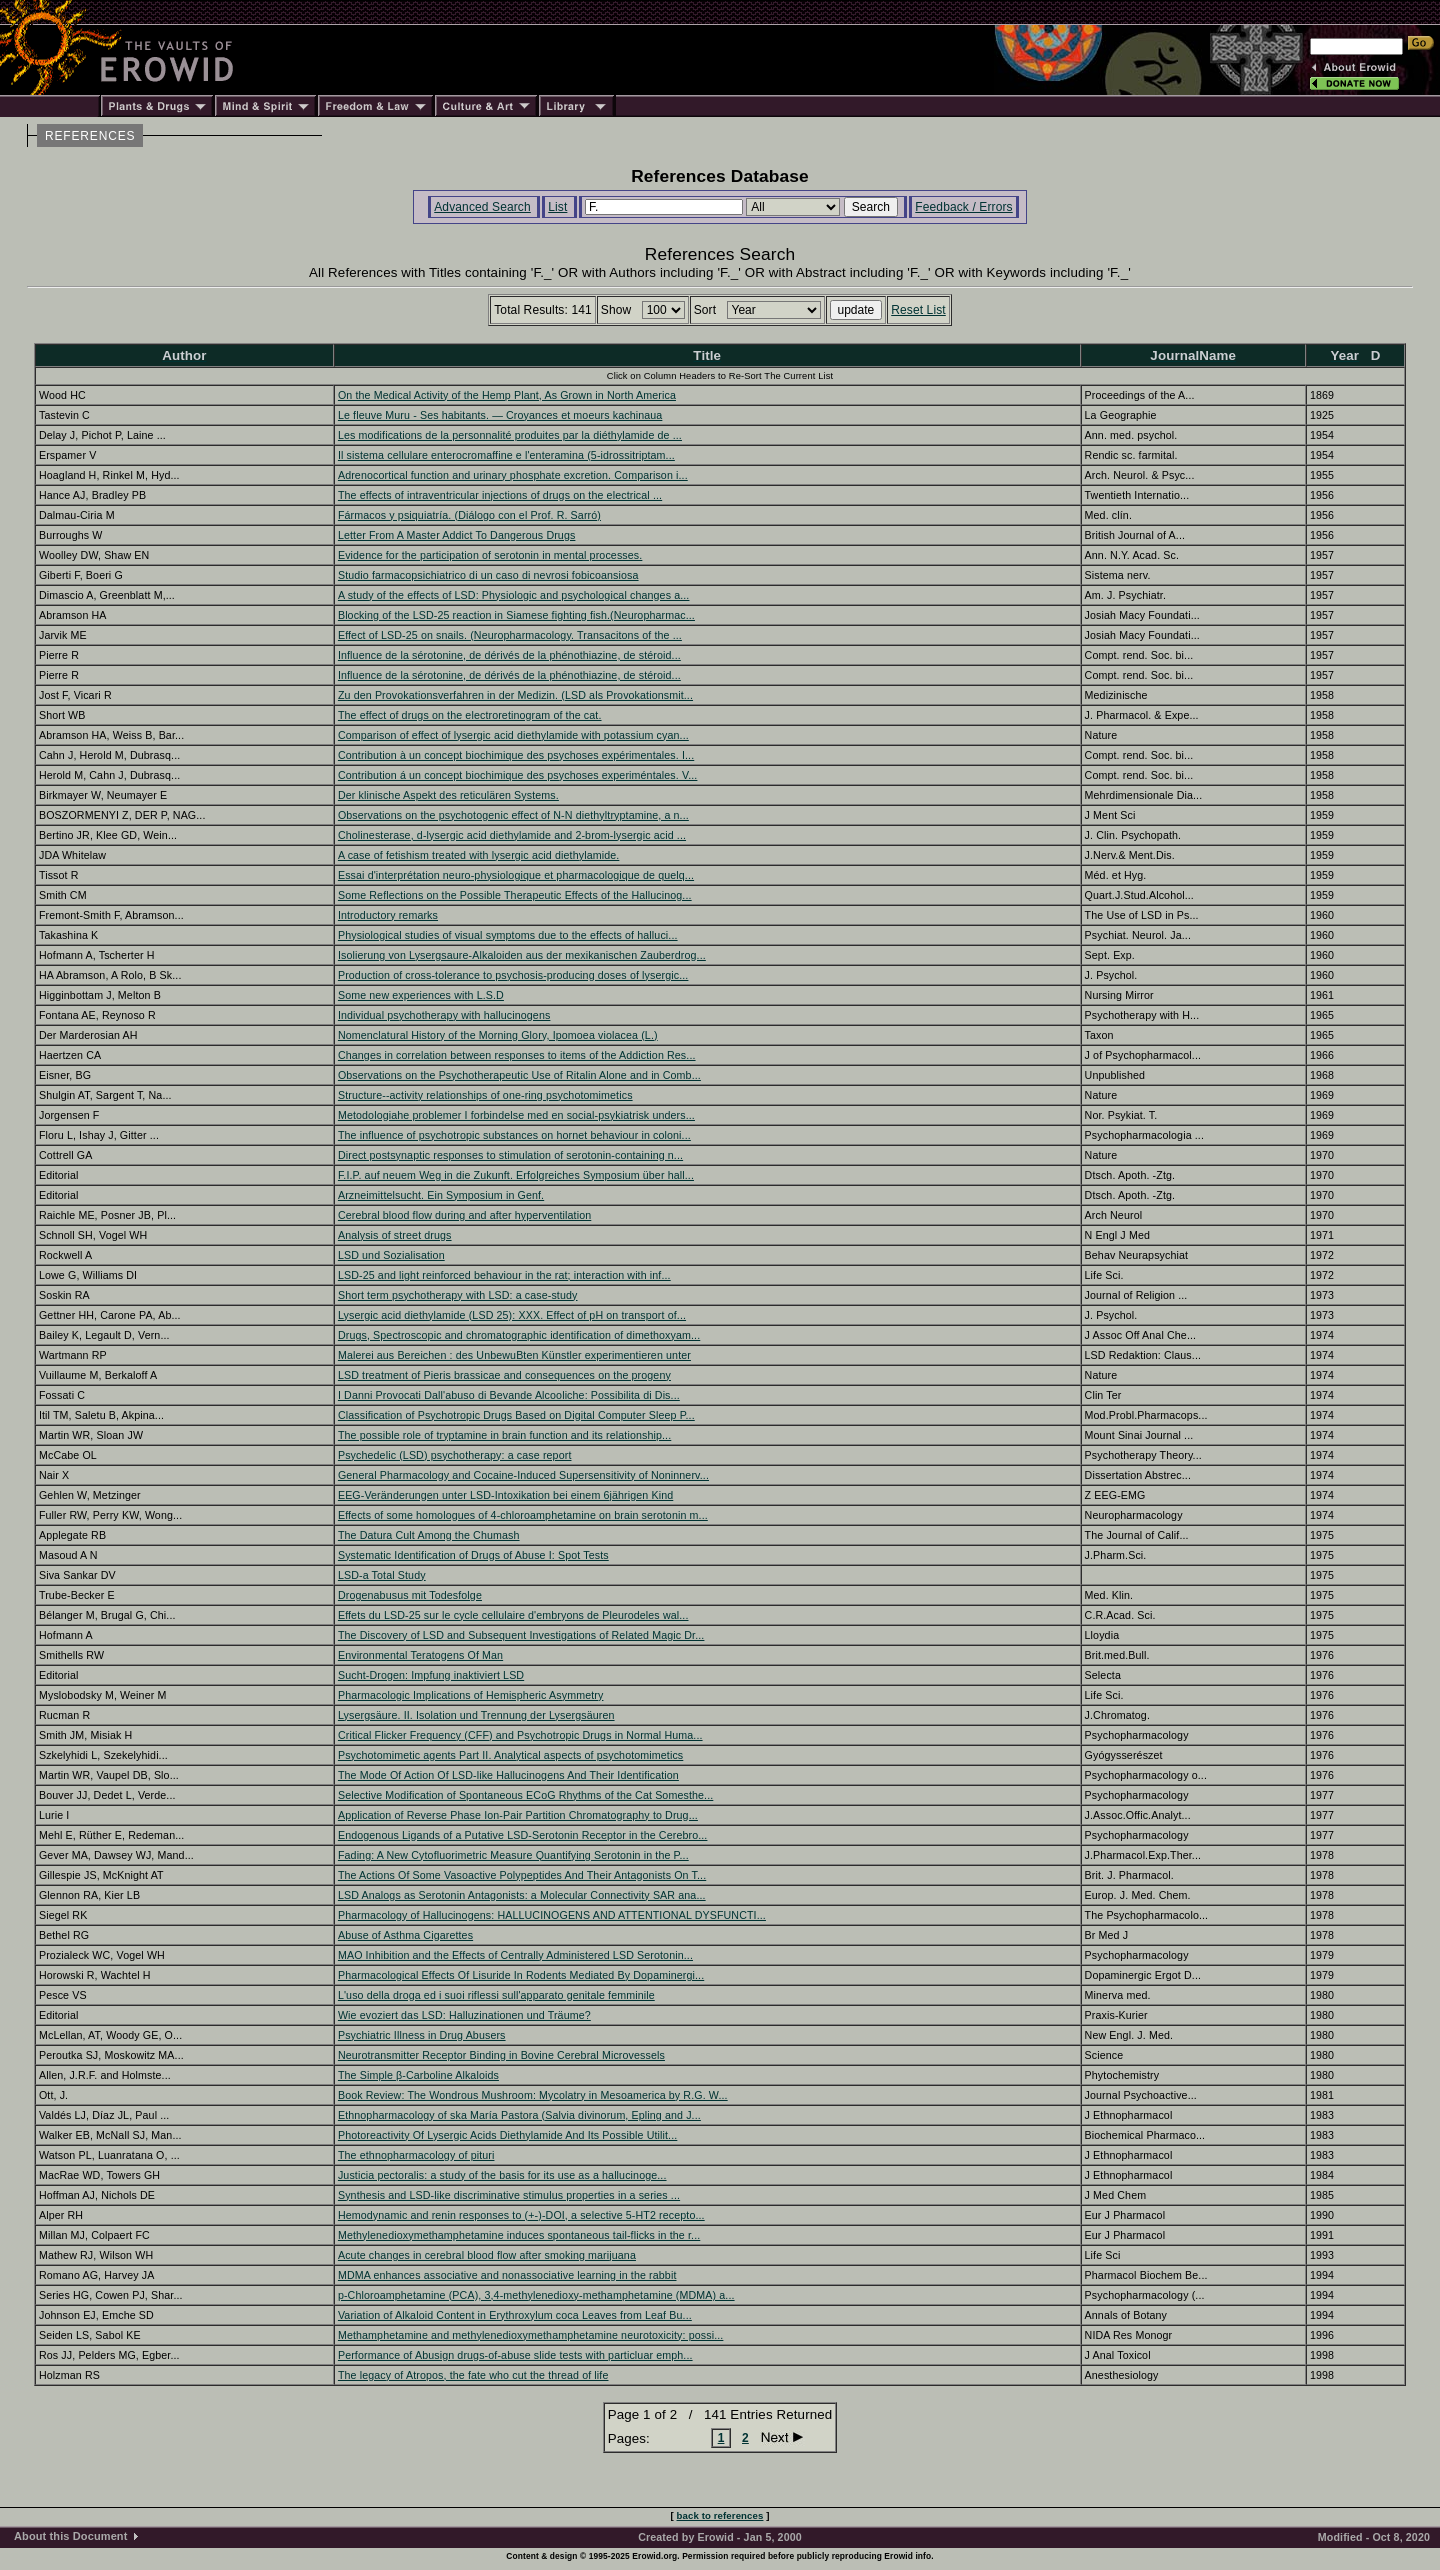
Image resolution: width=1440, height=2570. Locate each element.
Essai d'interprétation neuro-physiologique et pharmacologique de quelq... (516, 875)
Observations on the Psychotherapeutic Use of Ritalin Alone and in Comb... (519, 1075)
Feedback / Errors (963, 207)
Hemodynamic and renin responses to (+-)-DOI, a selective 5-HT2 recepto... (521, 2215)
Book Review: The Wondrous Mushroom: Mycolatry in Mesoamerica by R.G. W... (533, 2095)
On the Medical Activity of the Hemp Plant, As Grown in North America (507, 395)
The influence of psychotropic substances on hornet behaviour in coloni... (514, 1135)
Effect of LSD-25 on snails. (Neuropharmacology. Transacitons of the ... (510, 635)
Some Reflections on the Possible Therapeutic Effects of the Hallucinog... (515, 895)
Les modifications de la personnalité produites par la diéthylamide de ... (510, 435)
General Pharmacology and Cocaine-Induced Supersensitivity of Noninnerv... (523, 1475)
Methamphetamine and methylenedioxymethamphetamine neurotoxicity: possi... (530, 2335)
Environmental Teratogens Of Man (420, 1655)
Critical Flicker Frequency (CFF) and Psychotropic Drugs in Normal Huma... (520, 1735)
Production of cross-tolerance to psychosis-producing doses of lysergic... (513, 975)
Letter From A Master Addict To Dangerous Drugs (457, 535)
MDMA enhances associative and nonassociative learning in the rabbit (507, 2275)
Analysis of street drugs (395, 1235)
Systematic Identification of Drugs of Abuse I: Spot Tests (473, 1555)
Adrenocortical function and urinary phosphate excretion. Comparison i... (513, 475)
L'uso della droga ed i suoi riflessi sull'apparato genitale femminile (496, 1995)
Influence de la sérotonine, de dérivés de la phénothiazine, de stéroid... (509, 655)
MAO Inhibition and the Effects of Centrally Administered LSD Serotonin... (515, 1955)
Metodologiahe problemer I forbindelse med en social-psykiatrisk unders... (516, 1115)
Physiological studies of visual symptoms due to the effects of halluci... (508, 935)
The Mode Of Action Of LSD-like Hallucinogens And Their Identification (508, 1775)
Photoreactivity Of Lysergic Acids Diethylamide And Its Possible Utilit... (507, 2135)
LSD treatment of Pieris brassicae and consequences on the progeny (504, 1375)
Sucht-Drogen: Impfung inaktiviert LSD (431, 1675)
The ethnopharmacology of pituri (416, 2155)
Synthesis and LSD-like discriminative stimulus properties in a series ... (509, 2195)
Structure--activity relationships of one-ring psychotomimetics (485, 1095)
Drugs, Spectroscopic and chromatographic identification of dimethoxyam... (519, 1335)
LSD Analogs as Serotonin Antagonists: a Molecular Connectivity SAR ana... (522, 1895)
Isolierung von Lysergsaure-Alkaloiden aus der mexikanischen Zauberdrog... (522, 955)
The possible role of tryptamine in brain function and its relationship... (504, 1435)
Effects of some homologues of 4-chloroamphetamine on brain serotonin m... (523, 1515)
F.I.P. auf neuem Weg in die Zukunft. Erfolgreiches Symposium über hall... (516, 1175)
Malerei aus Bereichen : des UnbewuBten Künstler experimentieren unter (514, 1355)
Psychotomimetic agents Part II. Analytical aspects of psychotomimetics (510, 1755)
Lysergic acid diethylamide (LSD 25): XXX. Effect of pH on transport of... (512, 1315)
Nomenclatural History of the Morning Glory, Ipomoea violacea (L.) (498, 1035)
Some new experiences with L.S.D (421, 995)
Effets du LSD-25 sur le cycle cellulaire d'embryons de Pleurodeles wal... (513, 1615)
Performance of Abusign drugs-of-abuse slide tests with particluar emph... (515, 2355)
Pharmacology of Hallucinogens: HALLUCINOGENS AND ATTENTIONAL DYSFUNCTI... (552, 1915)
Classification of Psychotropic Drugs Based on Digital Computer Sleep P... (516, 1415)
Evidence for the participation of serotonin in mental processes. (490, 555)
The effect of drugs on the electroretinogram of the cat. (470, 715)
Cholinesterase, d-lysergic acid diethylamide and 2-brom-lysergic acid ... (512, 835)
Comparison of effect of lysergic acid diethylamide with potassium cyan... (513, 735)
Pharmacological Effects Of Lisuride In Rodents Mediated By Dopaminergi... (521, 1975)
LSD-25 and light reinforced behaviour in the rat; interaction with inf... (504, 1275)
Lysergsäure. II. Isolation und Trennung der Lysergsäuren (476, 1715)
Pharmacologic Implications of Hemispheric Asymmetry (471, 1695)
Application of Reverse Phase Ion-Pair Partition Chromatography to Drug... (518, 1815)
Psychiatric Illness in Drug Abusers (422, 2035)
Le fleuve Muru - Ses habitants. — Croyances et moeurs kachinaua (500, 415)
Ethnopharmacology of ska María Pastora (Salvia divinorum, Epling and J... (519, 2115)
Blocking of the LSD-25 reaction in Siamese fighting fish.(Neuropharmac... (516, 615)
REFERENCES (90, 136)
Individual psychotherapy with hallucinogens (444, 1015)
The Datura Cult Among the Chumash (429, 1535)
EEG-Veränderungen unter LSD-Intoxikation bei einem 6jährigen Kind (505, 1495)
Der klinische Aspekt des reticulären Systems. (448, 795)
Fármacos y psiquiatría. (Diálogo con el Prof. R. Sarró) (469, 515)
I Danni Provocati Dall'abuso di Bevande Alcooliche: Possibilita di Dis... (509, 1395)
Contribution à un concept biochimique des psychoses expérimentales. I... (516, 755)
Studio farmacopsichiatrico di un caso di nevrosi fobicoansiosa (488, 575)
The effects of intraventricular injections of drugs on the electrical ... (500, 495)
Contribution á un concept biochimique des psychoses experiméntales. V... (518, 775)
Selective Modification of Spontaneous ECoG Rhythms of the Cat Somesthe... (525, 1795)
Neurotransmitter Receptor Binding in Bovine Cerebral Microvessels (501, 2055)
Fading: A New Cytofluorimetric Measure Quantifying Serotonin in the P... (513, 1855)
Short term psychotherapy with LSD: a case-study (458, 1295)
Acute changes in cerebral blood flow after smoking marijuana (487, 2255)
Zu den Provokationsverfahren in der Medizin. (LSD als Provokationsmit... (515, 695)
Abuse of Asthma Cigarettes (405, 1935)
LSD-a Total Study (382, 1575)
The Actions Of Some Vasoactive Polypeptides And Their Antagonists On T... (522, 1875)
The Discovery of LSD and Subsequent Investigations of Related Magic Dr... (521, 1635)
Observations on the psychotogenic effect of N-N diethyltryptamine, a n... (513, 815)
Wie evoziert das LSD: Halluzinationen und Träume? (464, 2015)
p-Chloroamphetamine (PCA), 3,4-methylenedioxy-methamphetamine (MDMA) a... (536, 2295)
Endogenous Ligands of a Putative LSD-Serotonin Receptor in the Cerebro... (523, 1835)
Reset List (918, 310)
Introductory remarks (388, 915)
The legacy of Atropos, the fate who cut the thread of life (473, 2375)
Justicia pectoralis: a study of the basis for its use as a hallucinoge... (502, 2175)
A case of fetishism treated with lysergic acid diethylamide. (478, 855)
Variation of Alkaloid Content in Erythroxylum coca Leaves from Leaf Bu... (515, 2315)
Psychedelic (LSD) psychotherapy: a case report (455, 1455)
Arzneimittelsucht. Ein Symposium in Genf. (441, 1195)
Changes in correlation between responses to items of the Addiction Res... (517, 1055)
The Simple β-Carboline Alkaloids (418, 2075)
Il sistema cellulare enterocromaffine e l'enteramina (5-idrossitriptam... (506, 455)
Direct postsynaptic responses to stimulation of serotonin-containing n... (510, 1155)
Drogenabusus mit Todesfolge (410, 1595)
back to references (720, 2515)
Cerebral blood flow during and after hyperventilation (464, 1215)
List (557, 207)
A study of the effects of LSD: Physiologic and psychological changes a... (514, 595)
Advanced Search (482, 207)
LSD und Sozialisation (391, 1255)
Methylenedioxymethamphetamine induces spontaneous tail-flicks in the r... (519, 2235)
